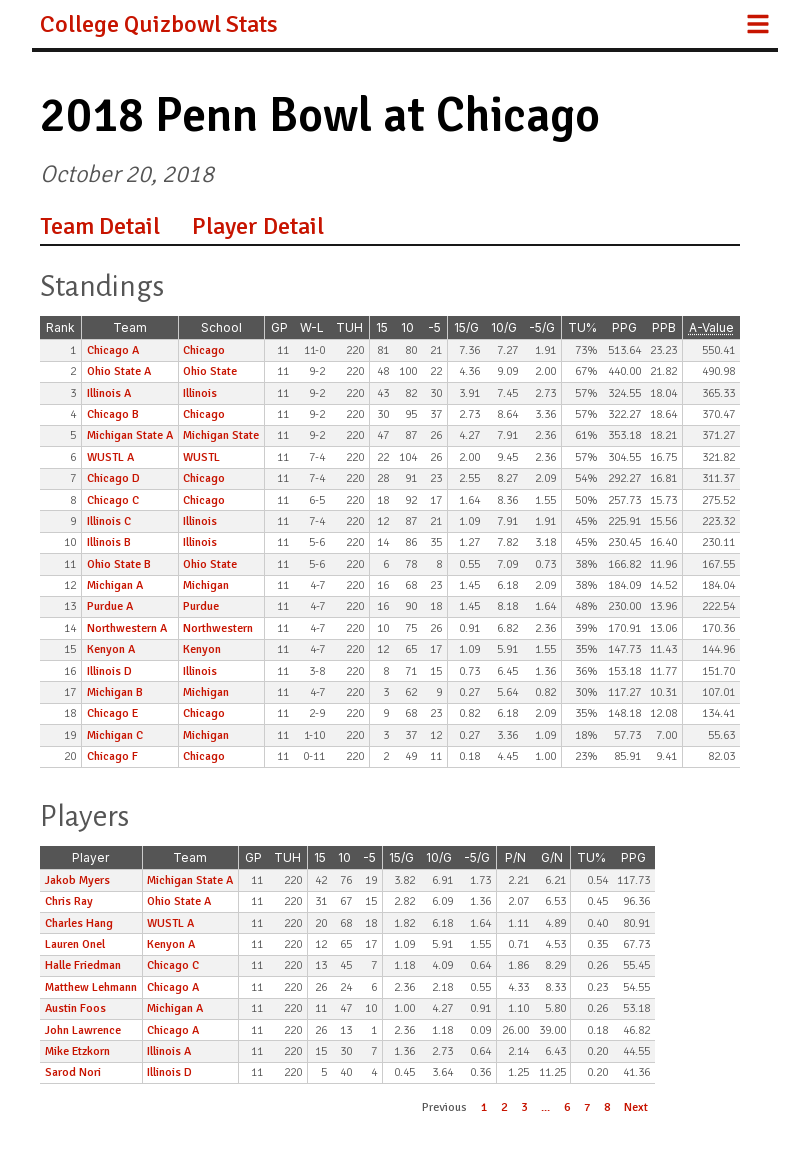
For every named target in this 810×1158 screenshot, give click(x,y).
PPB (664, 327)
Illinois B (109, 542)
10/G (504, 327)
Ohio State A (119, 371)
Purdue (201, 606)
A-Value (711, 327)
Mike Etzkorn (77, 1051)
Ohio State (210, 371)
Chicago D (113, 478)
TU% (582, 327)
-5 (434, 327)
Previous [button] (444, 1107)
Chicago (204, 350)
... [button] (545, 1107)
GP (279, 327)
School (221, 327)
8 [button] (607, 1107)
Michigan (206, 585)
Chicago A (113, 350)
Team (130, 327)
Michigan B (115, 692)
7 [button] (587, 1107)
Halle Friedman (83, 965)
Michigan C (115, 735)
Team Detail (100, 226)
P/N (515, 857)
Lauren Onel (75, 944)
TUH (349, 327)
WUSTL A (110, 457)
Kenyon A (111, 649)
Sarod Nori (73, 1072)
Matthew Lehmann (91, 987)
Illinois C (109, 521)
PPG (624, 327)
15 (382, 327)
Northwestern (218, 628)
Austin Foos (75, 1008)
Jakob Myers (77, 880)
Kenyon (202, 649)
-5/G (542, 327)
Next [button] (636, 1107)
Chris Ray (69, 901)
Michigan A (115, 585)
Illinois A (109, 393)
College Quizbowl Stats (159, 24)
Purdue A (110, 606)
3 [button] (524, 1107)
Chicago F (112, 756)
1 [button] (484, 1107)
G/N (552, 857)
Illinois (200, 393)
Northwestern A (127, 628)
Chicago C (113, 500)
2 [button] (504, 1107)
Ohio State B (119, 564)
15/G (466, 327)
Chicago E (112, 713)
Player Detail (258, 226)
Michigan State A (130, 435)
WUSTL (201, 457)
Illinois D (109, 671)
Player (90, 857)
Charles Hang (79, 923)
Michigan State (221, 435)
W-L (312, 327)
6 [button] (567, 1107)
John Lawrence (83, 1030)
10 (407, 327)
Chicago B (113, 414)
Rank (60, 327)
